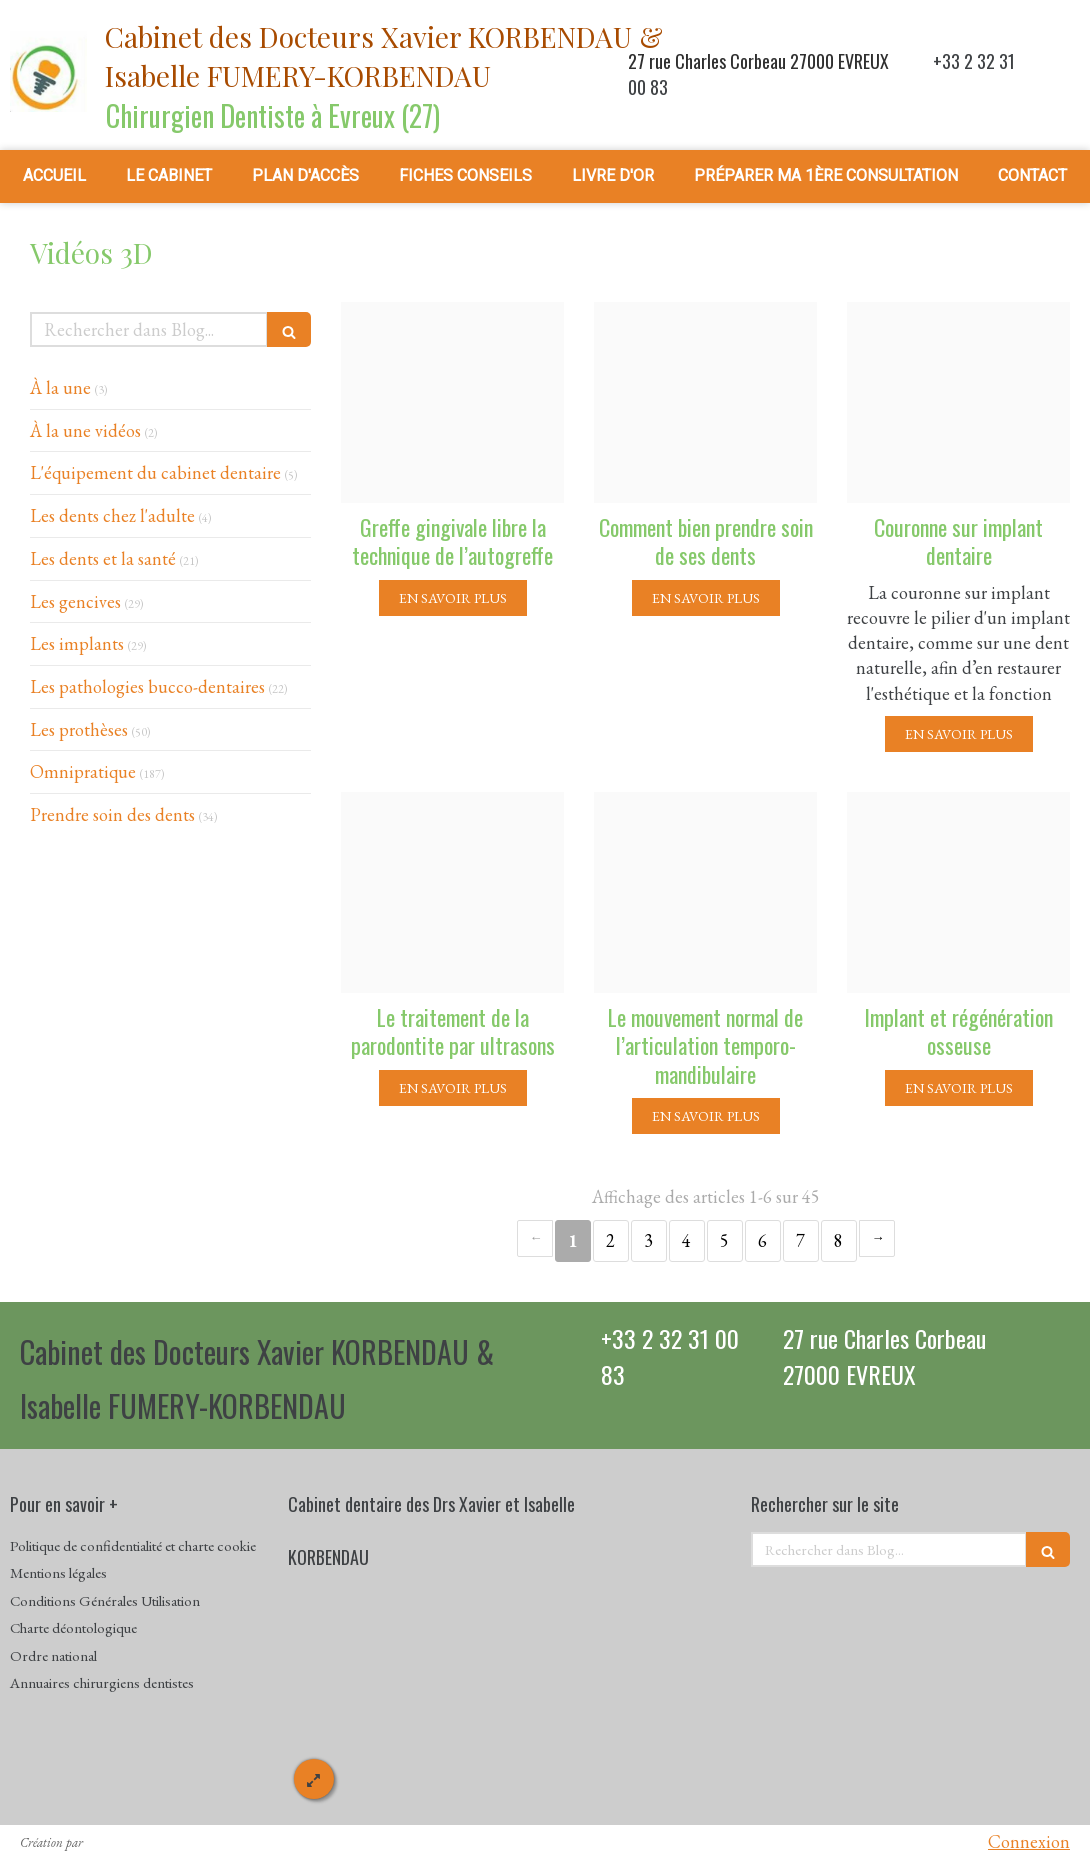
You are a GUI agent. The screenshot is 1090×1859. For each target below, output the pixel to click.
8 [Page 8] (838, 1240)
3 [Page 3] (648, 1240)
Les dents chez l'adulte (112, 515)
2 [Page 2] (610, 1240)
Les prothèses (79, 729)
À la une (60, 387)
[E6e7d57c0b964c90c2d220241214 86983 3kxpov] (452, 892)
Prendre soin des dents (112, 814)
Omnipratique (83, 771)
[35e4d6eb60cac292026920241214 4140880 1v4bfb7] (958, 402)
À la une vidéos (85, 430)
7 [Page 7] (800, 1240)
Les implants (77, 643)
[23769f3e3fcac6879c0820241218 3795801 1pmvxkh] (452, 402)
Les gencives (75, 601)
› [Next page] (877, 1238)
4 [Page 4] (686, 1240)
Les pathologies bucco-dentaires (147, 686)
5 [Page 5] (724, 1240)
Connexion (1029, 1841)
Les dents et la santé (103, 558)
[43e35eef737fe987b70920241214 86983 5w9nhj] (705, 892)
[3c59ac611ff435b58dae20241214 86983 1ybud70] (958, 892)
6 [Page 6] (762, 1240)
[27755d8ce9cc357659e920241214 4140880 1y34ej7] (705, 402)
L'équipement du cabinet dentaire (155, 472)
